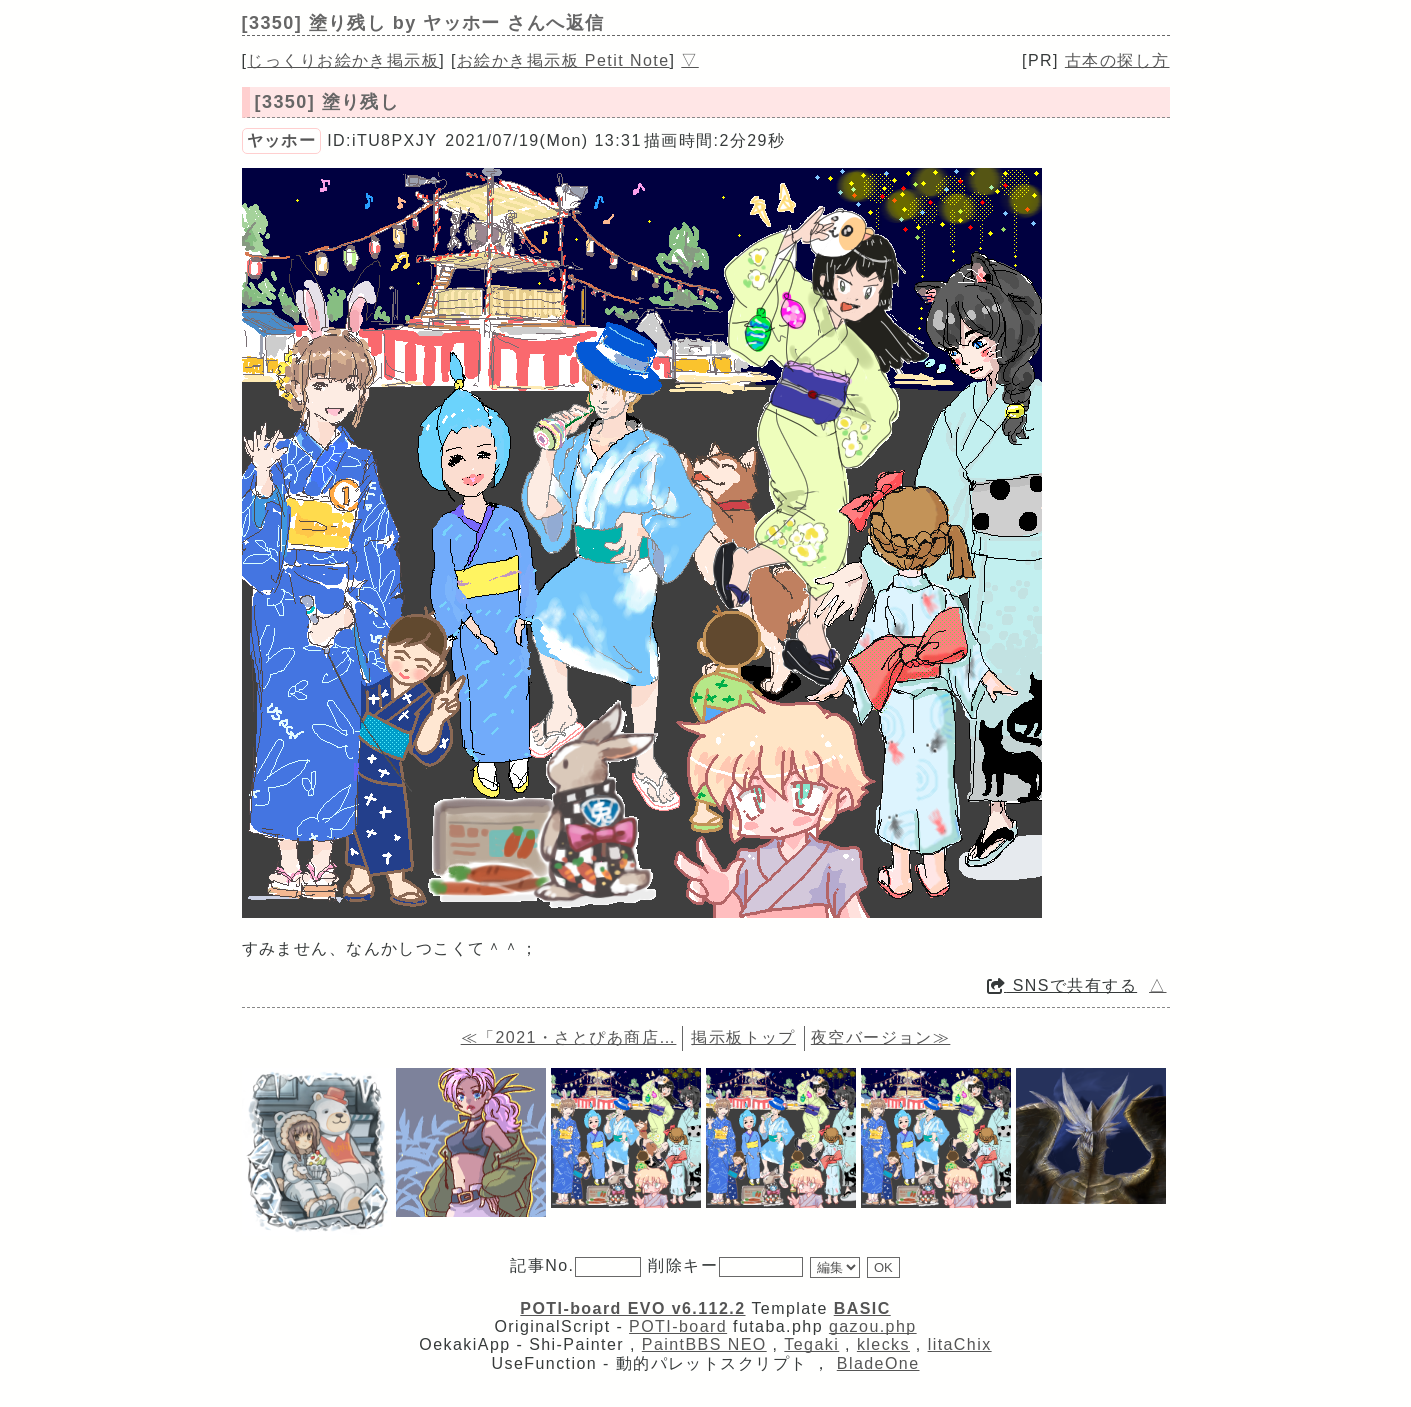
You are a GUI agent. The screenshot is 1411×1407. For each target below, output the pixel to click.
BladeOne (878, 1363)
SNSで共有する (1062, 985)
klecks (883, 1344)
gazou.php (873, 1326)
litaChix (960, 1344)
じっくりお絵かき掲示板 (343, 60)
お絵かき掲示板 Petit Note (563, 60)
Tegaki (811, 1344)
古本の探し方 (1117, 60)
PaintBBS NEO (704, 1344)
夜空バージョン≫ (881, 1037)
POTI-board (678, 1326)
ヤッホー (282, 140)
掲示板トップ (743, 1037)
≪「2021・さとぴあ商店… (569, 1037)
